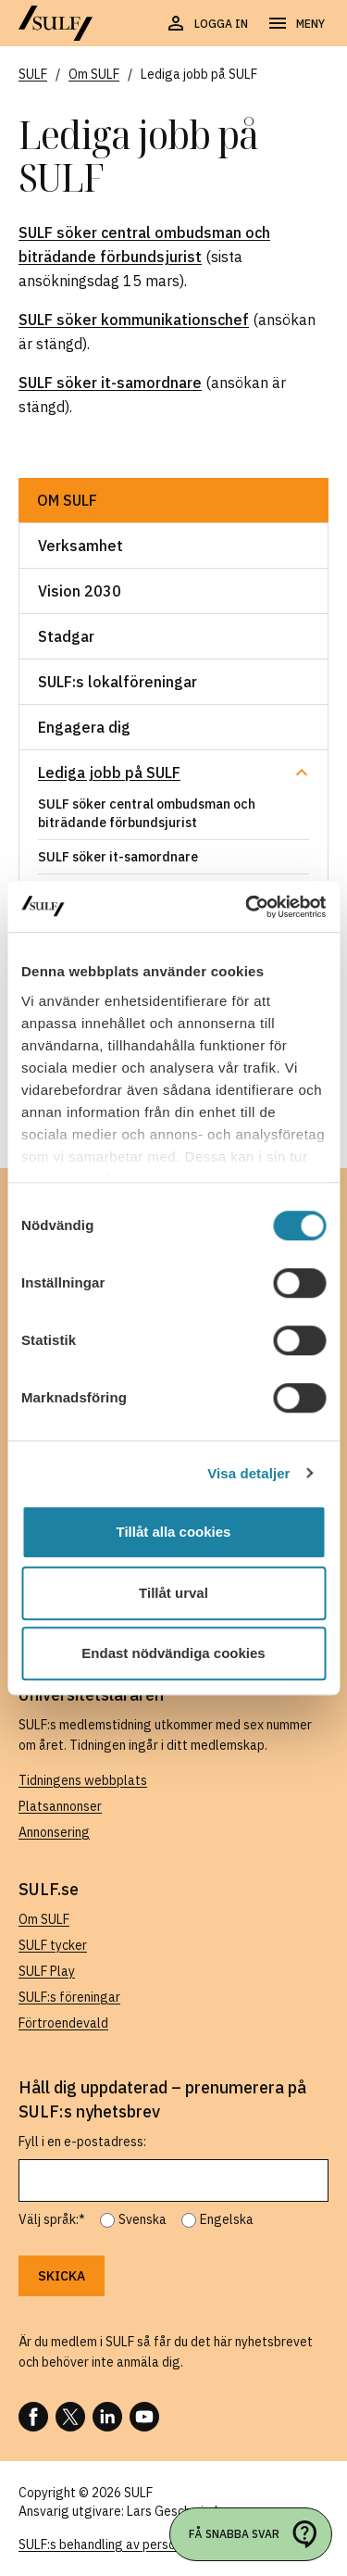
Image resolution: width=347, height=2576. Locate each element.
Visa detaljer (248, 1473)
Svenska (142, 2219)
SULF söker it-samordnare (110, 382)
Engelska (227, 2219)
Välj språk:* (52, 2219)
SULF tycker (53, 1945)
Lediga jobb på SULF (109, 772)
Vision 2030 (79, 591)
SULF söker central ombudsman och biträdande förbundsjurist (146, 813)
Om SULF (67, 500)
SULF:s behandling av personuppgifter (128, 2544)
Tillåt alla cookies (174, 1531)
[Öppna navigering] (295, 24)
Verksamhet (80, 545)
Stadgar (66, 636)
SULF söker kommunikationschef (134, 319)
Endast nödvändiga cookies (173, 1653)
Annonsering (54, 1832)
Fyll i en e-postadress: (82, 2141)
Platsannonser (60, 1806)
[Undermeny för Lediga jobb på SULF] (302, 772)
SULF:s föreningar (69, 1997)
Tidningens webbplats (83, 1780)
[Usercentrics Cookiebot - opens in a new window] (247, 907)
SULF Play (47, 1971)
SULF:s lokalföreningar (117, 681)
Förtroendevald (63, 2023)
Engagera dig (84, 727)
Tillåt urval (173, 1593)
